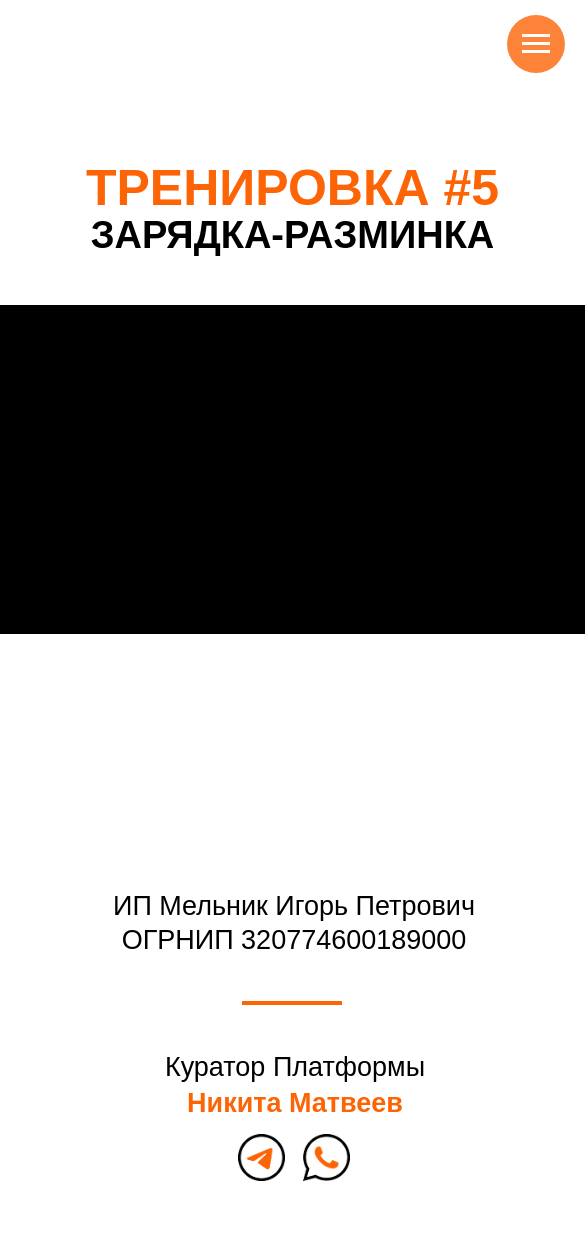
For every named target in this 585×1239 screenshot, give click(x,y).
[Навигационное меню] (536, 44)
